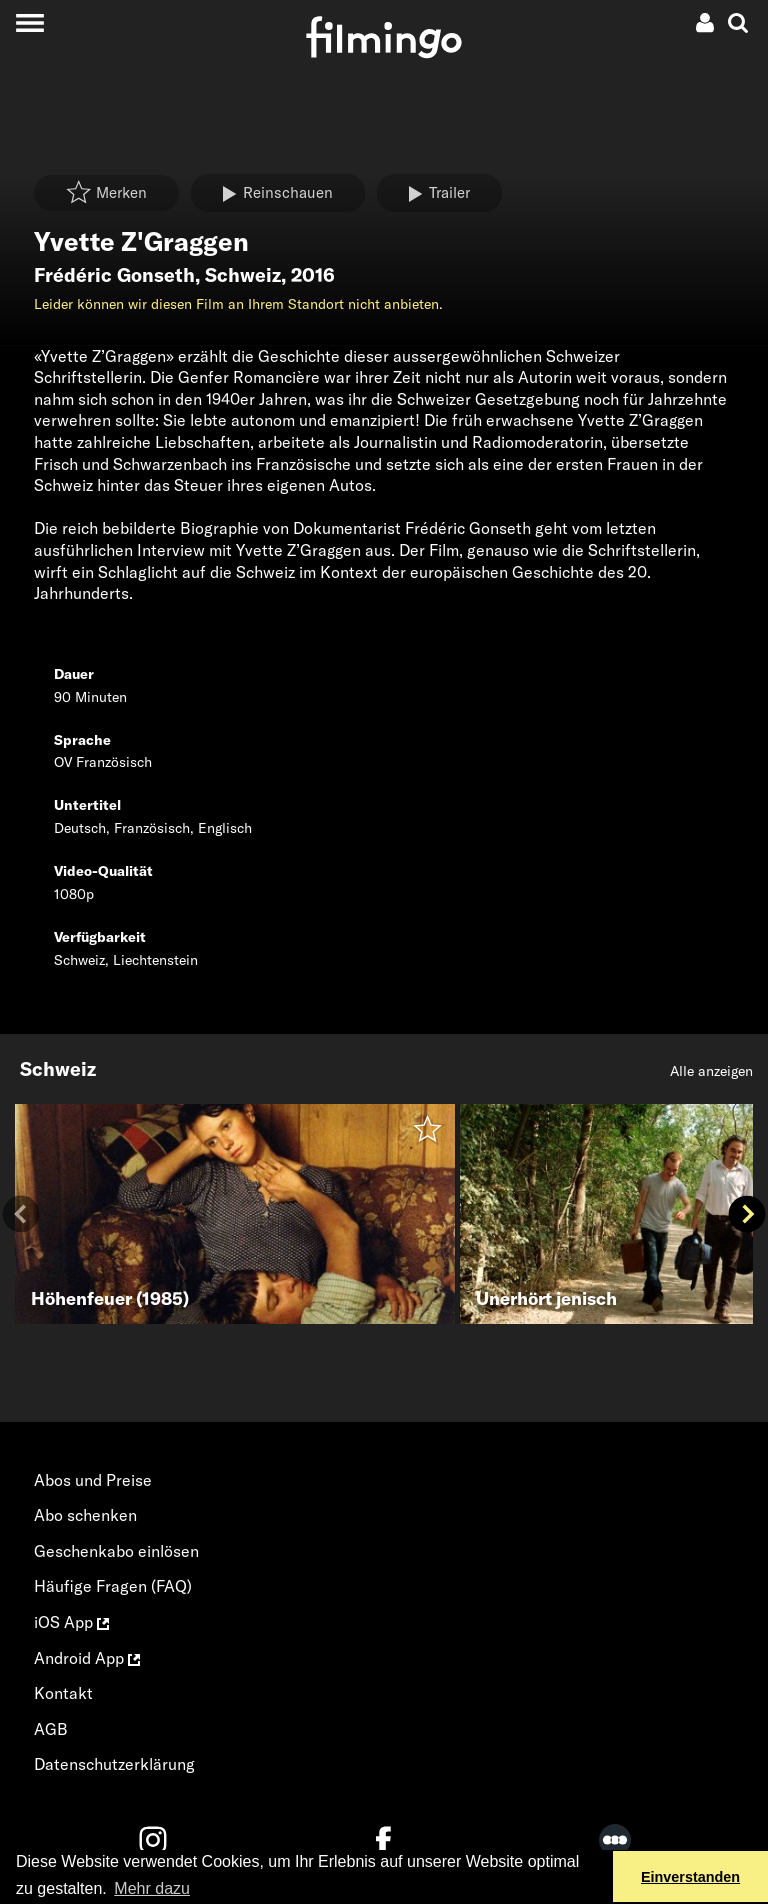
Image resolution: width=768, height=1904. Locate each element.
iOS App (71, 1622)
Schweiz (243, 275)
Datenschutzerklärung (114, 1764)
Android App (87, 1658)
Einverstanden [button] (690, 1877)
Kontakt (63, 1693)
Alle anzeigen (711, 1071)
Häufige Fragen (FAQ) (113, 1586)
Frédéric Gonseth (114, 275)
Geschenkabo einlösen (116, 1551)
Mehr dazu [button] (152, 1888)
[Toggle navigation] (29, 22)
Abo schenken (85, 1515)
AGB (51, 1729)
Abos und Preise (93, 1480)
